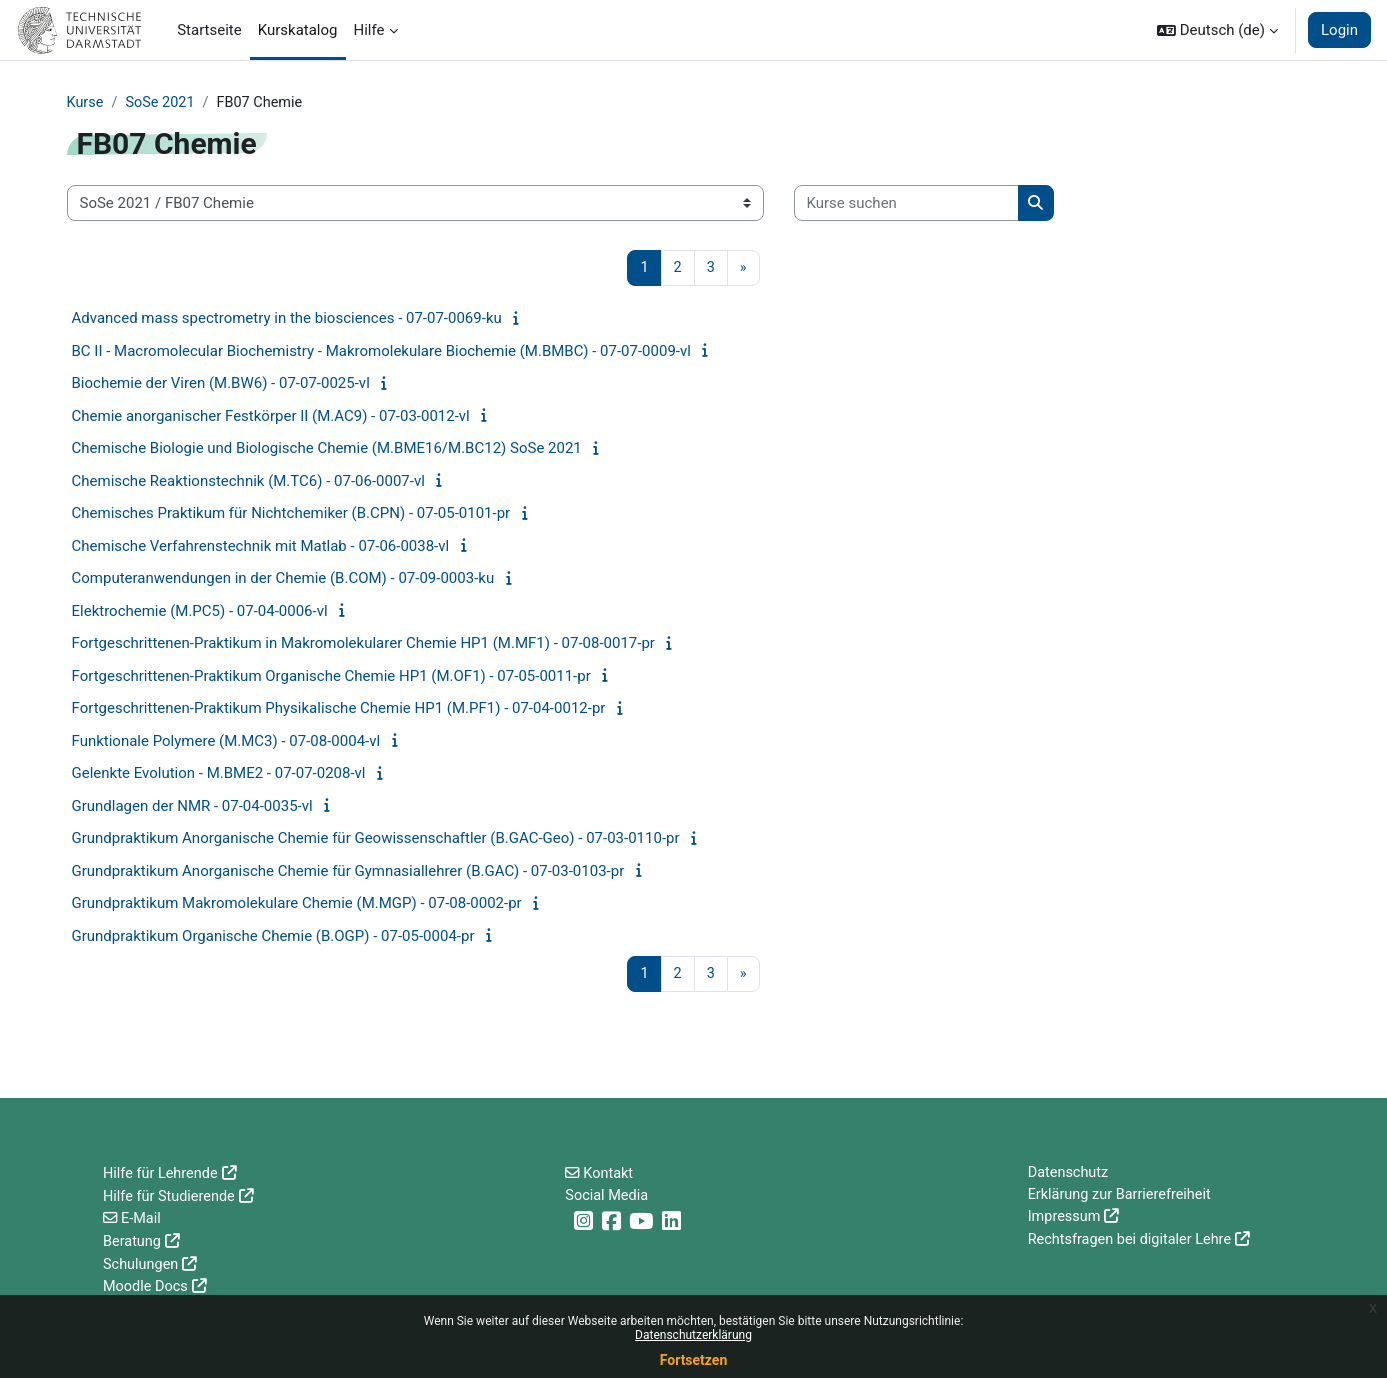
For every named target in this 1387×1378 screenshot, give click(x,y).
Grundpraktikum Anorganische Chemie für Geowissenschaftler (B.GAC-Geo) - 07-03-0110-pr (376, 840)
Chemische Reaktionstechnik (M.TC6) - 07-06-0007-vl (248, 482)
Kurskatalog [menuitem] (298, 30)
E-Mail (142, 1219)
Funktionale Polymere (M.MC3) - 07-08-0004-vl (226, 742)
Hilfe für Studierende (171, 1197)
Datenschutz (1070, 1174)
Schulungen (142, 1264)
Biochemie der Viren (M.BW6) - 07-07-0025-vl (221, 385)
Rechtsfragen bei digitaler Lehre (1133, 1242)
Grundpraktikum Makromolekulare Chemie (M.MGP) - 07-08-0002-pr (297, 905)
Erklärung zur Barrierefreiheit (1123, 1197)
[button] (1217, 30)
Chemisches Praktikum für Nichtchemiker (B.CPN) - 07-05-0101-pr (291, 515)
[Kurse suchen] (906, 204)
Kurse (86, 103)
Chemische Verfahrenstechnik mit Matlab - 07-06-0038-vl (261, 547)
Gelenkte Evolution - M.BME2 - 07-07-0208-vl (219, 775)
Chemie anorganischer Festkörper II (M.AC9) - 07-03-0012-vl (271, 417)
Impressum (1065, 1219)
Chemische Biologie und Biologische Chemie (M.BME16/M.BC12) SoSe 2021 (327, 450)
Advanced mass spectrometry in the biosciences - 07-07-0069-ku (287, 320)
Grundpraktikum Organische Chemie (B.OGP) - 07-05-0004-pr (273, 937)
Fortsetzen (694, 1360)
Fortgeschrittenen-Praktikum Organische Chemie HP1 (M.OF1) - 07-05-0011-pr (331, 677)
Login (1339, 30)
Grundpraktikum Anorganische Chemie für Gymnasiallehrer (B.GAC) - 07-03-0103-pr (348, 872)
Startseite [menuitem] (209, 30)
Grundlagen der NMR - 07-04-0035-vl (192, 807)
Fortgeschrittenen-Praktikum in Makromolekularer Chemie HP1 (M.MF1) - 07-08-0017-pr (363, 645)
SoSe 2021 (163, 103)
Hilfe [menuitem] (369, 30)
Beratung (133, 1242)
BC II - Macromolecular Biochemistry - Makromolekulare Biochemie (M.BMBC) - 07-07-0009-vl (381, 352)
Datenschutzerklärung (693, 1335)
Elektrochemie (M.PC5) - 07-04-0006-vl (200, 612)
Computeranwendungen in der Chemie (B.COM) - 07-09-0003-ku (283, 580)
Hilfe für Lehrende (162, 1174)
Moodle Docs (147, 1287)
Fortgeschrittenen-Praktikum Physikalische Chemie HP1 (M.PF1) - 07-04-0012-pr (339, 710)
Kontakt (610, 1174)
